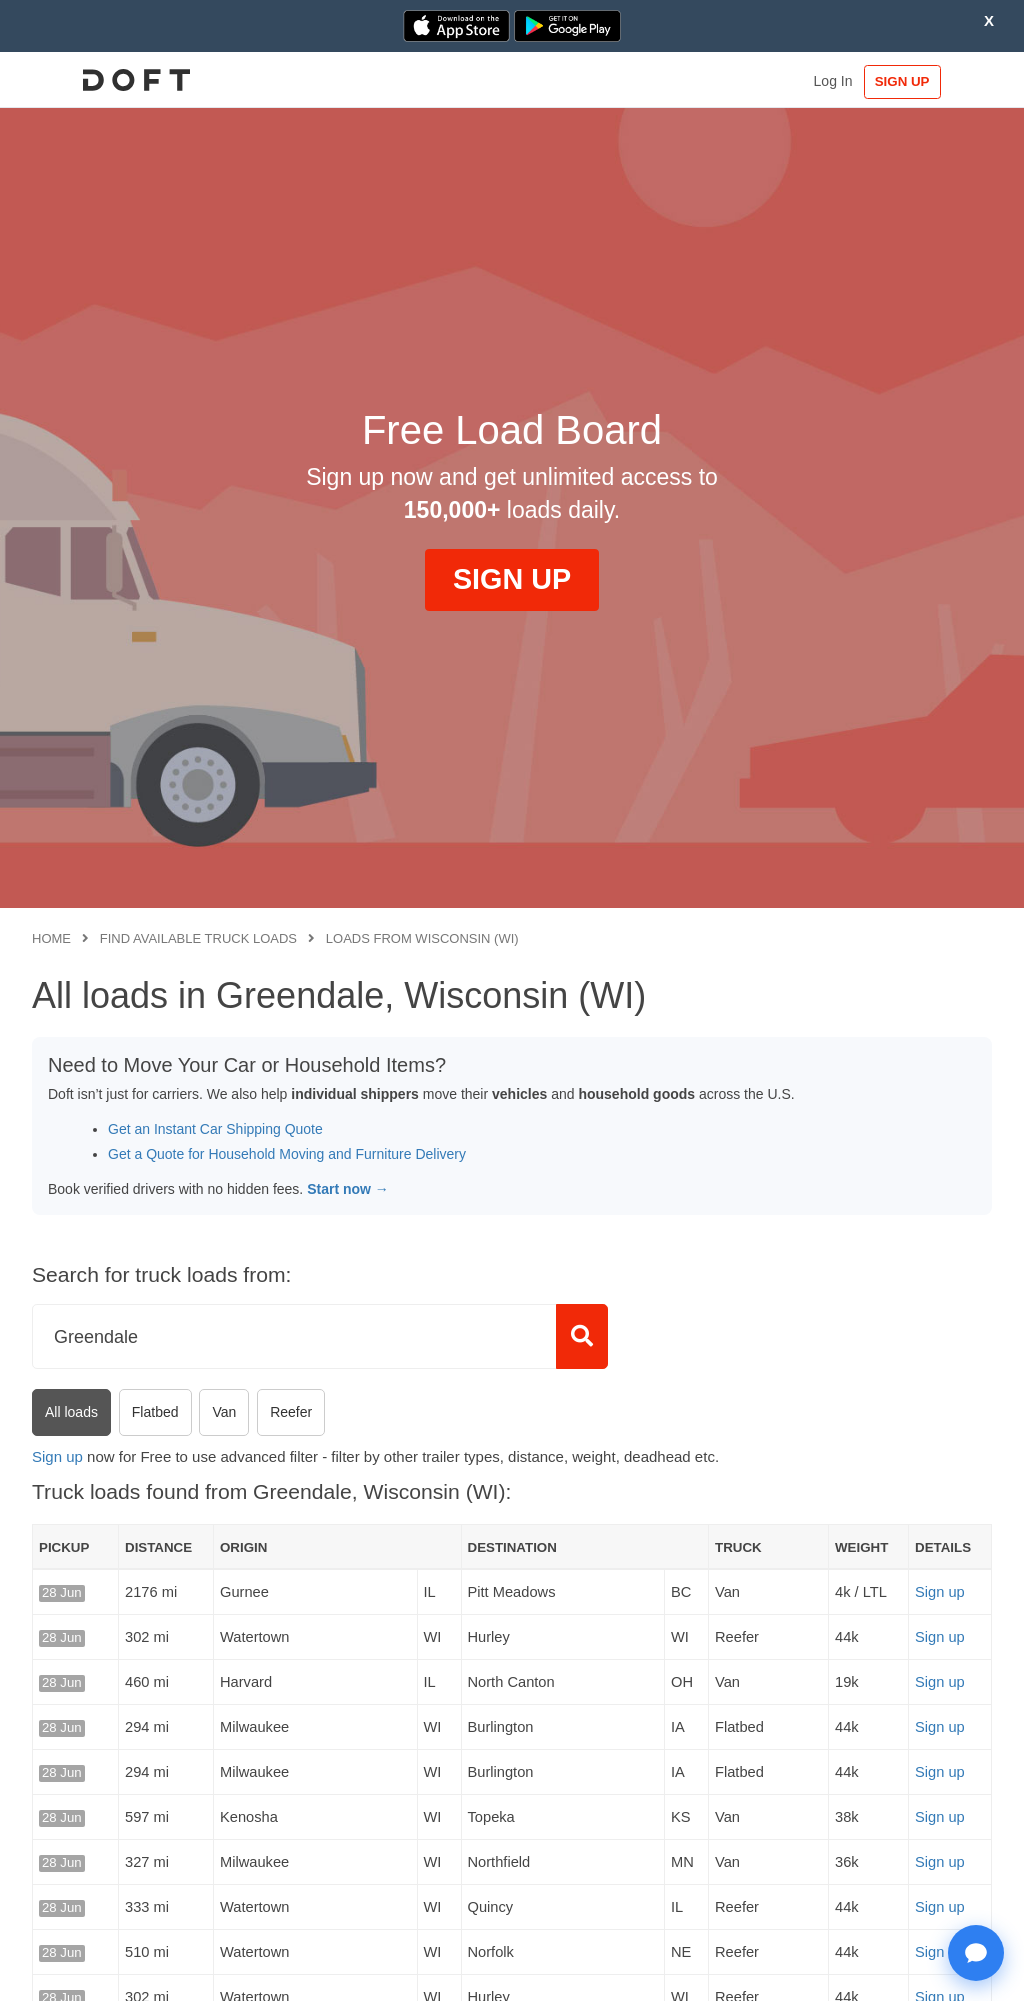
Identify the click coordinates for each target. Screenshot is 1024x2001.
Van (224, 1412)
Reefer (291, 1412)
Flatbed (155, 1412)
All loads (71, 1412)
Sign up (57, 1456)
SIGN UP (930, 81)
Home (51, 938)
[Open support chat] (976, 1953)
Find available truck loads (198, 938)
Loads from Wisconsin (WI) (422, 938)
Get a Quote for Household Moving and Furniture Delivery (287, 1154)
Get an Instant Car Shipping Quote (215, 1129)
